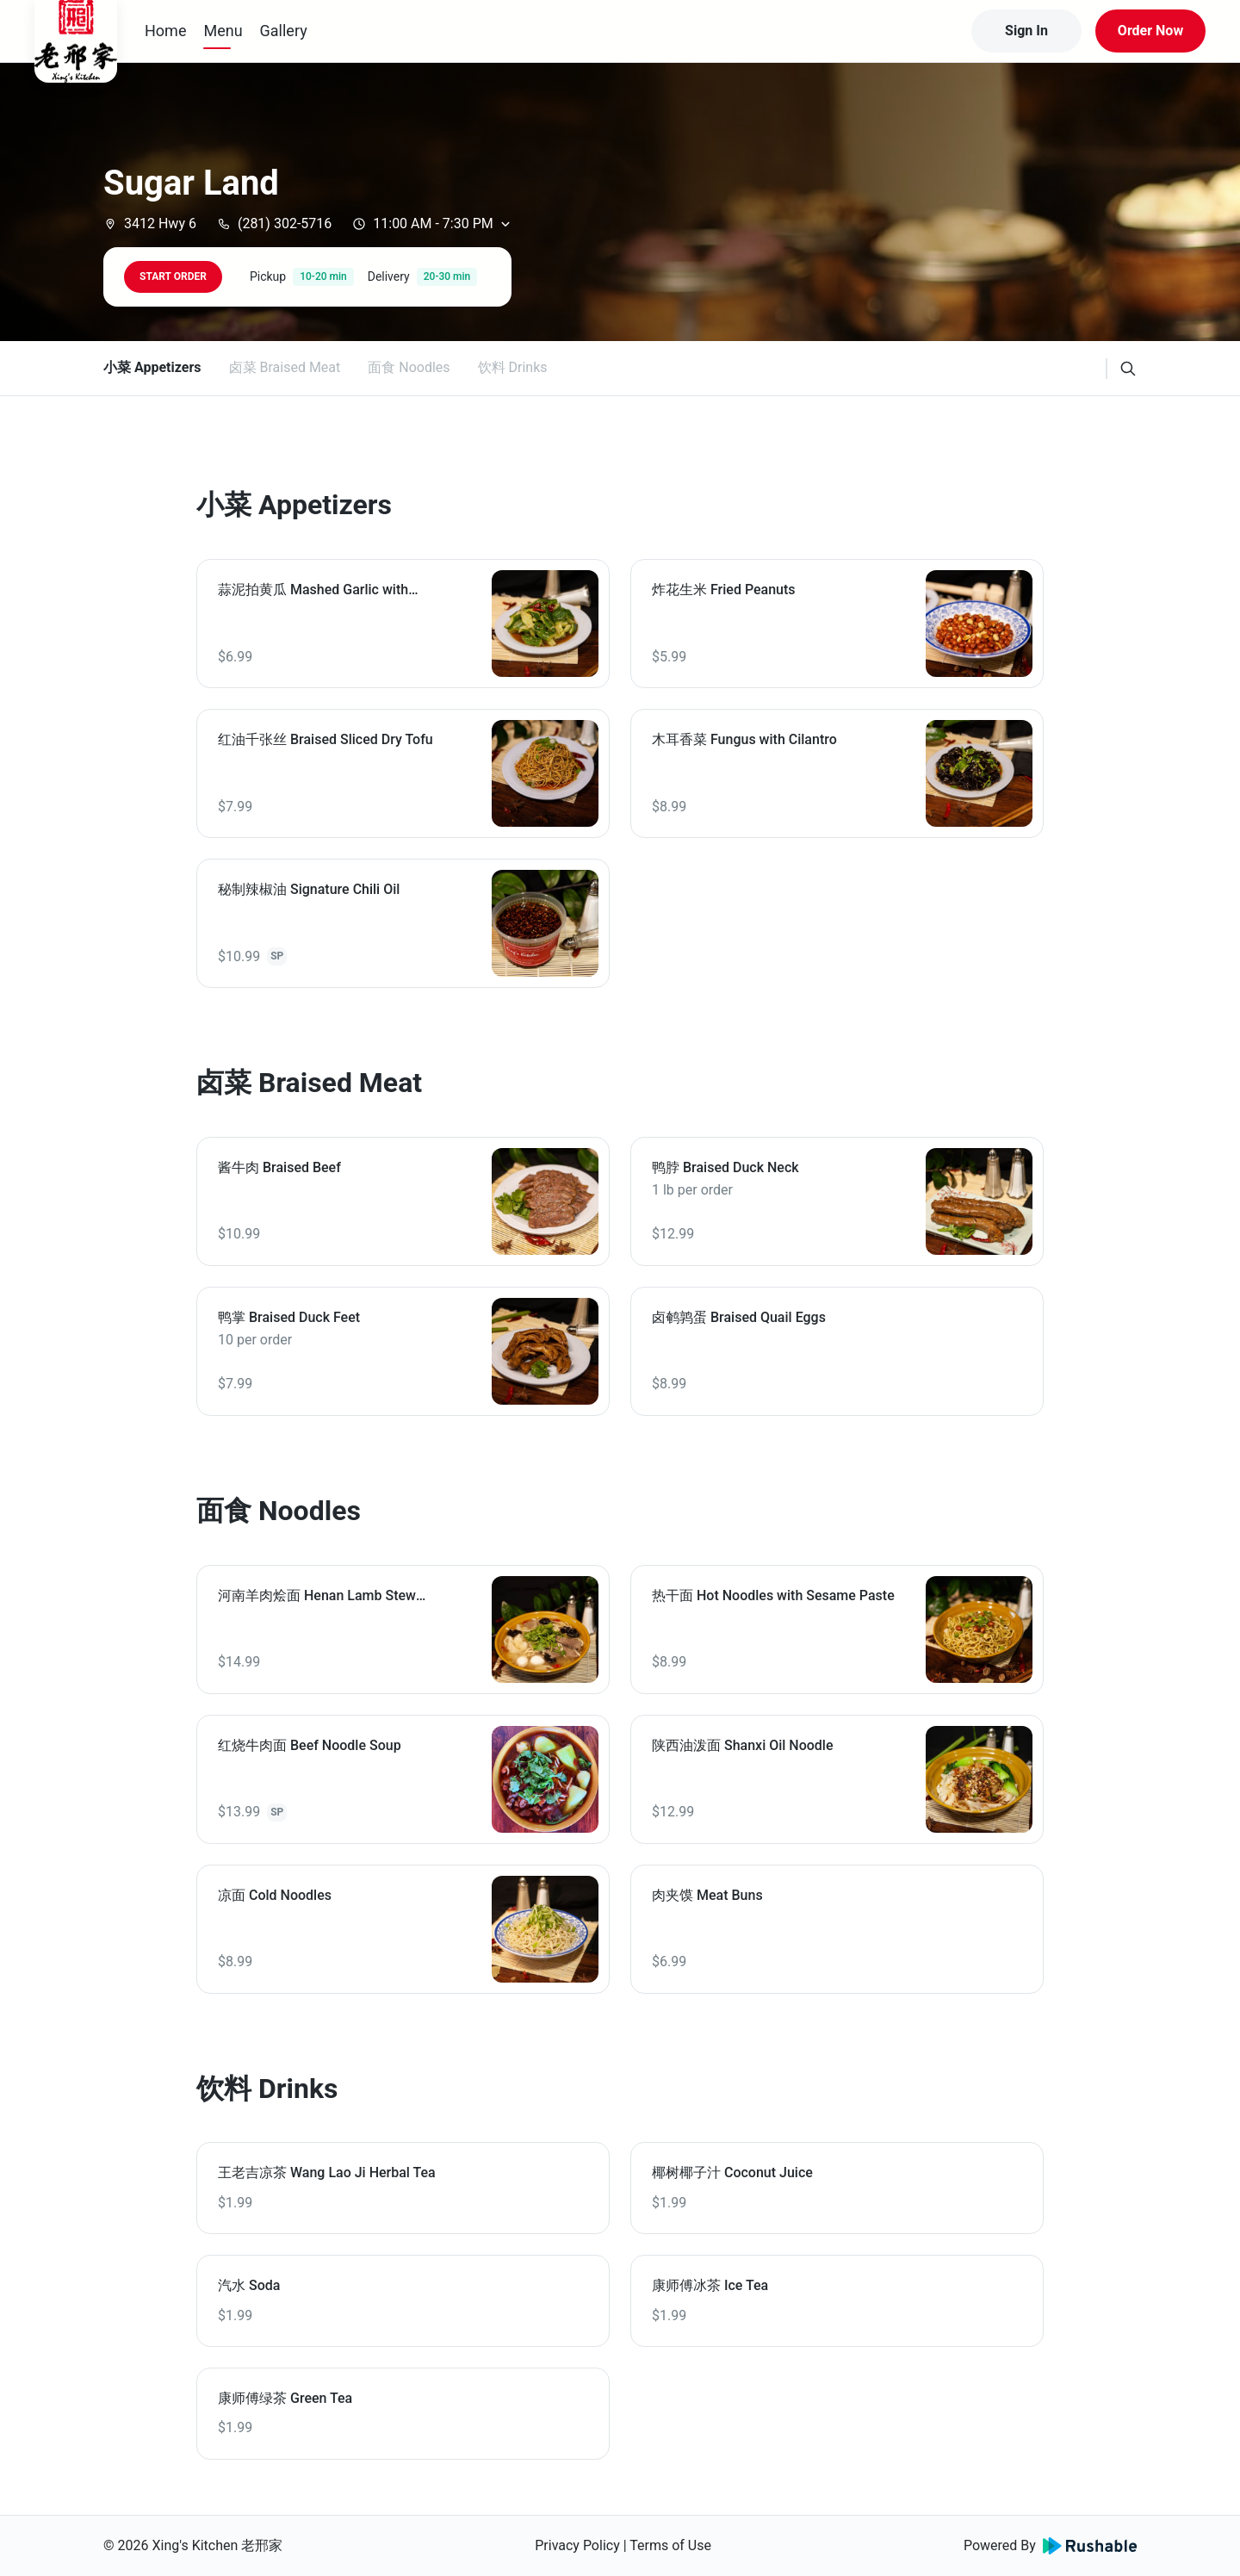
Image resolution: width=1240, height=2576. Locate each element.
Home (165, 31)
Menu (222, 31)
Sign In (1026, 30)
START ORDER (173, 276)
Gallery (283, 31)
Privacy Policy (577, 2545)
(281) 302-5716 (274, 223)
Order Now (1150, 30)
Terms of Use (670, 2545)
